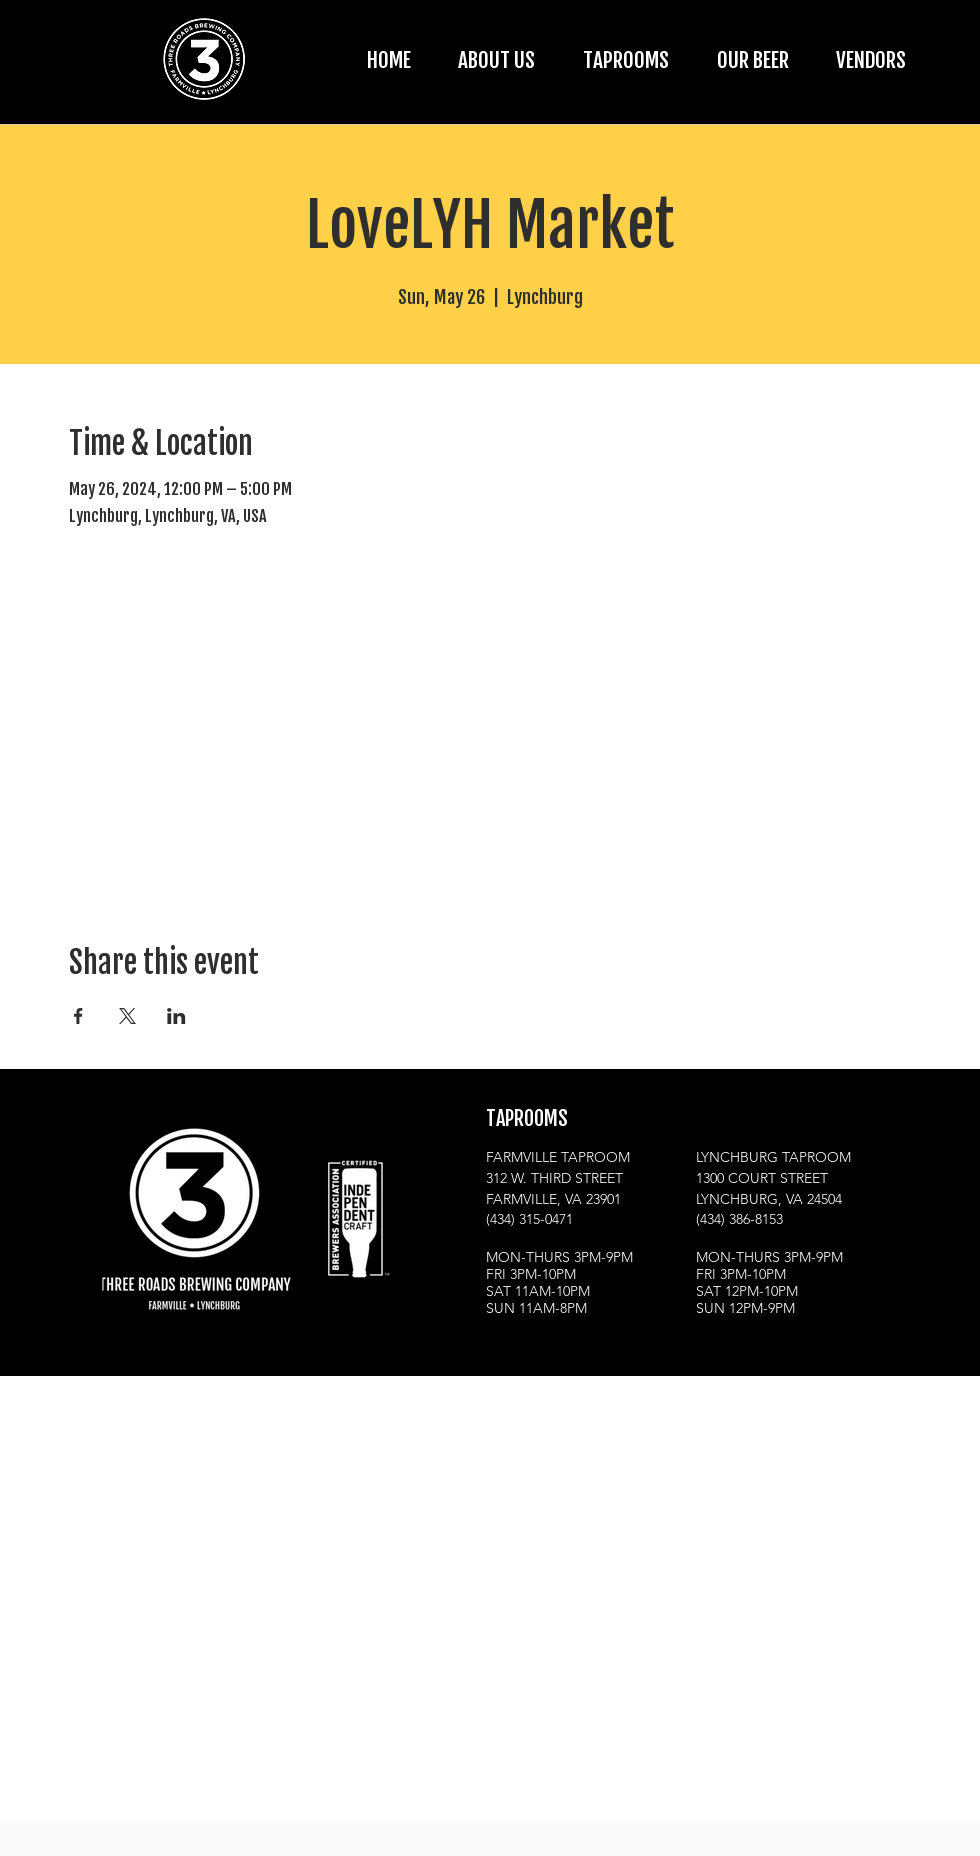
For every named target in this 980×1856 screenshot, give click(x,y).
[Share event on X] (127, 1016)
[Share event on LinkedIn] (176, 1016)
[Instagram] (505, 1404)
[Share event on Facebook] (78, 1016)
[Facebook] (554, 1404)
